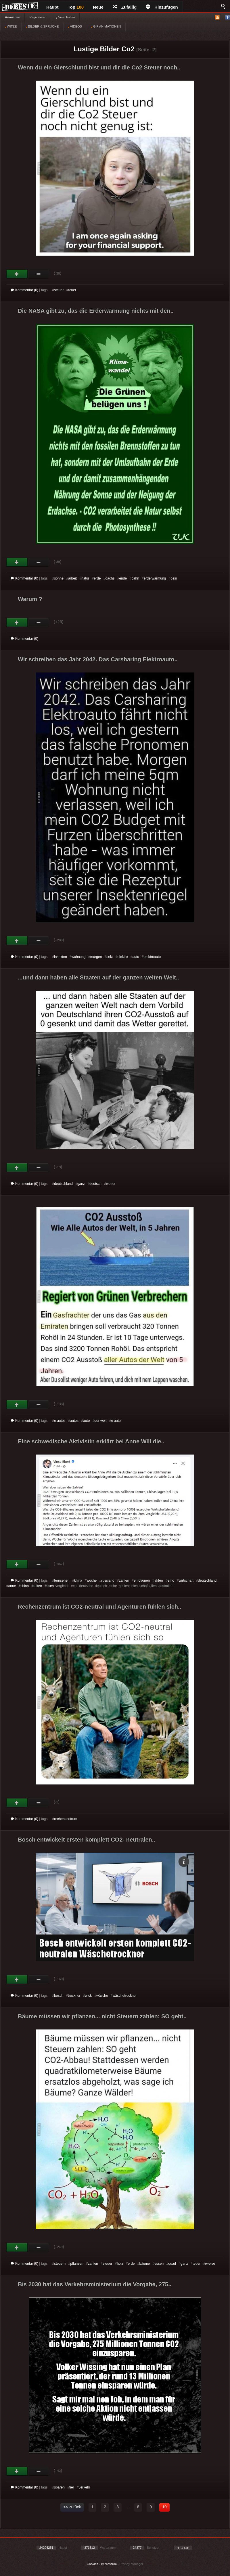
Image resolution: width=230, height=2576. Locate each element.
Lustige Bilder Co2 (103, 49)
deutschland (63, 1184)
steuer (59, 290)
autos (74, 1421)
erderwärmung (155, 578)
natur (85, 578)
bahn (135, 578)
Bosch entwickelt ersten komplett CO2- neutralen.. (86, 1839)
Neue (98, 7)
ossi (173, 578)
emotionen (142, 1580)
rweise (210, 2264)
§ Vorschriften (65, 17)
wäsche (102, 1996)
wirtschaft (186, 1580)
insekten (60, 957)
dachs (109, 578)
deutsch (95, 1184)
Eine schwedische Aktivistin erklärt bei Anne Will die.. (91, 1441)
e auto (115, 1421)
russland (107, 1580)
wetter (111, 1184)
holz (120, 2264)
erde (97, 578)
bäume (144, 2264)
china (24, 1586)
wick (88, 1996)
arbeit (72, 578)
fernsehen (61, 1580)
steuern (60, 2264)
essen (159, 2264)
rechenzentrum (65, 1819)
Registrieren (37, 17)
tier (71, 2487)
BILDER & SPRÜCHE (42, 26)
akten (158, 1580)
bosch (58, 1996)
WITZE (11, 26)
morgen (96, 957)
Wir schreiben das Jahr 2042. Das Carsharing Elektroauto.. (98, 659)
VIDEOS (75, 26)
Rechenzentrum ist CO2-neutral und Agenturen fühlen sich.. (99, 1606)
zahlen (124, 1580)
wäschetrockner (125, 1996)
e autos (59, 1421)
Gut (17, 274)
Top (76, 7)
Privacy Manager (131, 2564)
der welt (100, 1421)
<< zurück (72, 2507)
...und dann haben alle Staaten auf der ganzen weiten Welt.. (98, 977)
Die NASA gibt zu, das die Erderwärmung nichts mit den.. (96, 311)
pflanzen (76, 2264)
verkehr (84, 2487)
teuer (72, 290)
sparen (59, 2487)
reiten (37, 1586)
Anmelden (12, 17)
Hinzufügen (162, 7)
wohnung (79, 957)
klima (78, 1580)
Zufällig (125, 7)
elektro (122, 957)
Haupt (52, 7)
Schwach (38, 274)
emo (171, 1580)
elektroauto (152, 957)
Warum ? (30, 599)
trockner (74, 1996)
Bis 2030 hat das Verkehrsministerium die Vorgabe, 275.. (94, 2284)
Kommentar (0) (24, 290)
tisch (50, 1586)
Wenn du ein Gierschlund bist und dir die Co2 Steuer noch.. (99, 67)
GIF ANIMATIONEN (106, 26)
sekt (109, 957)
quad (172, 2264)
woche (92, 1580)
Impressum (108, 2564)
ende (123, 578)
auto (135, 957)
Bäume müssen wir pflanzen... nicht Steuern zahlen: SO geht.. (102, 2016)
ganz (81, 1184)
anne (12, 1586)
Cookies (92, 2564)
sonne (59, 578)
